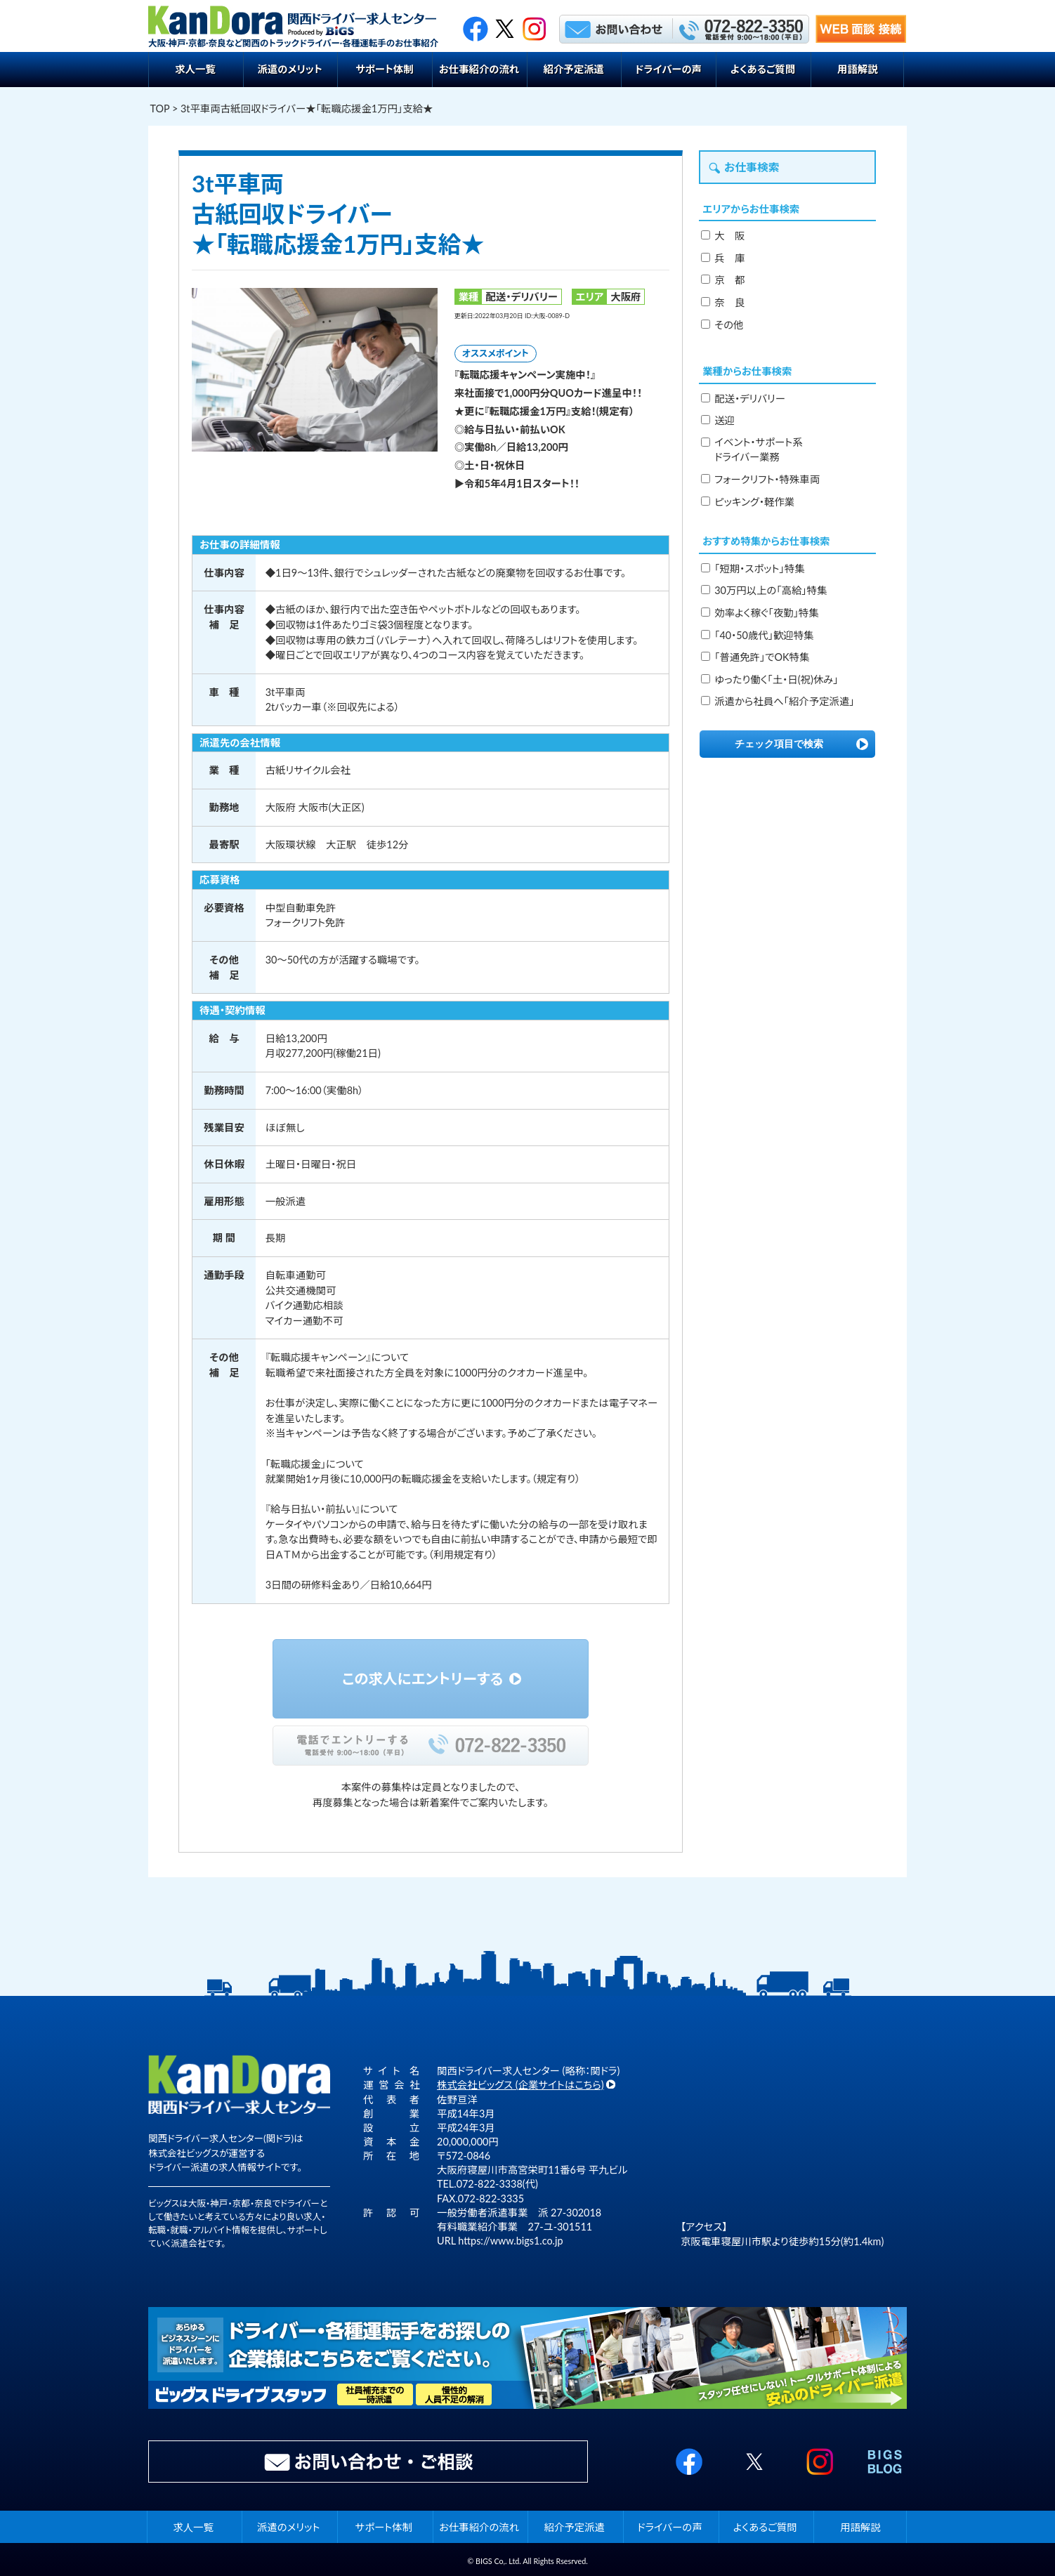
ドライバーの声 (668, 69)
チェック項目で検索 (779, 743)
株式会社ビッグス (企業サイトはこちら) (520, 2085)
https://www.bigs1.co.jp (510, 2241)
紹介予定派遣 (574, 69)
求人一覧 (195, 69)
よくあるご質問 (762, 69)
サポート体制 (384, 69)
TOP (160, 108)
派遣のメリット (289, 69)
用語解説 (857, 69)
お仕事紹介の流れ (479, 69)
